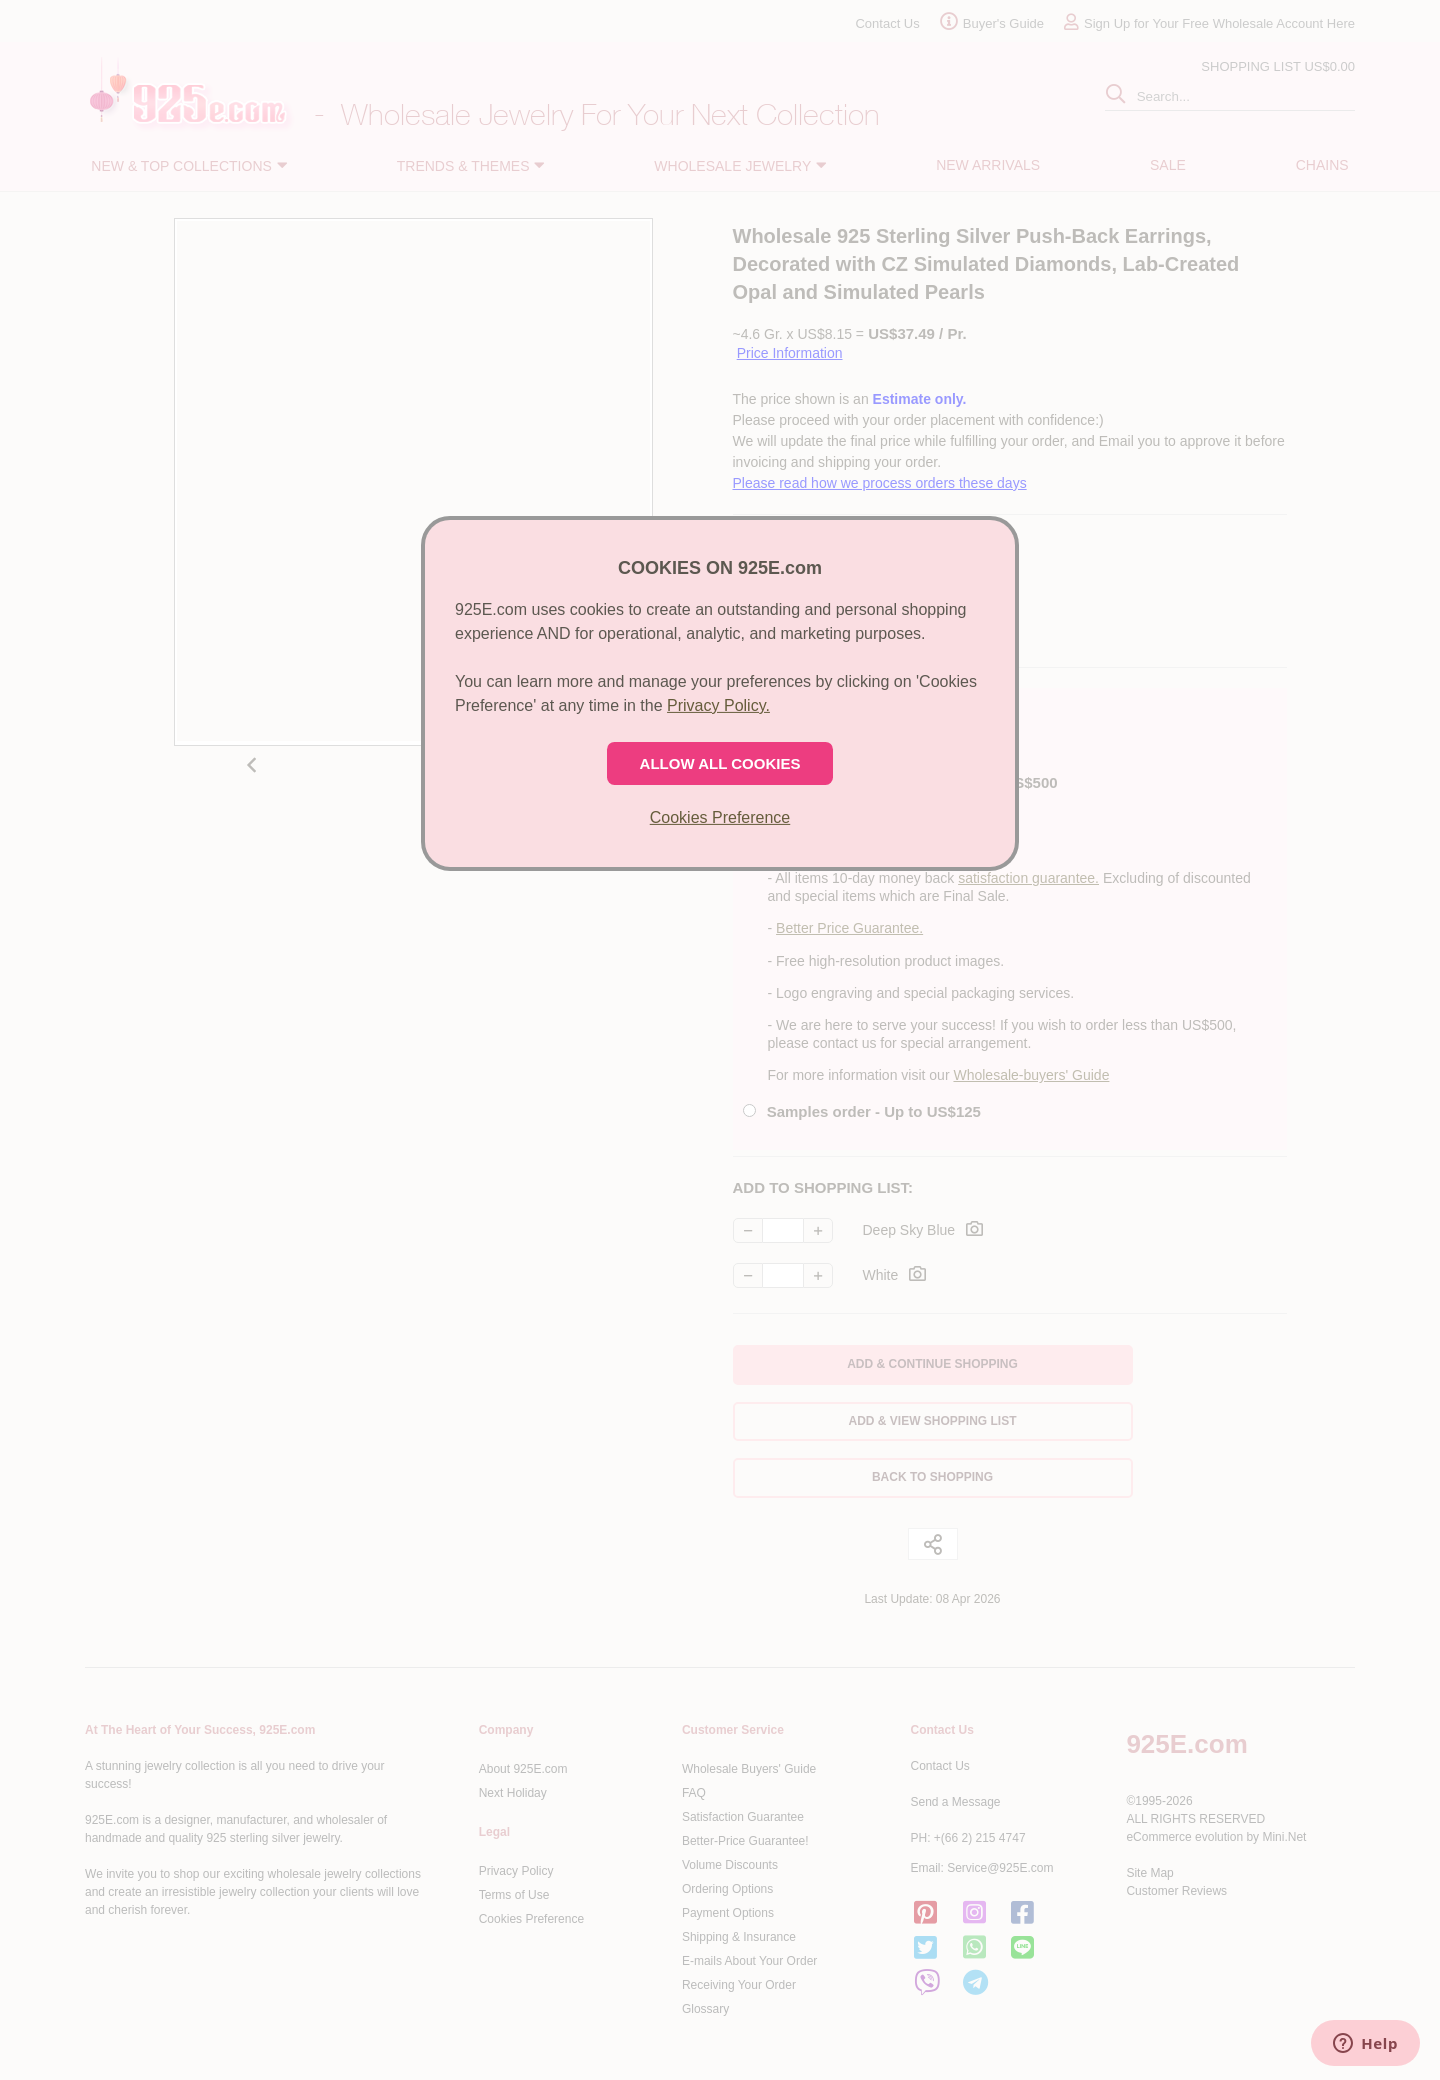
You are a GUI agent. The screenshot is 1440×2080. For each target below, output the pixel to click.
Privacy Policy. (718, 705)
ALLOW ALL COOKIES (720, 763)
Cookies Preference (720, 817)
